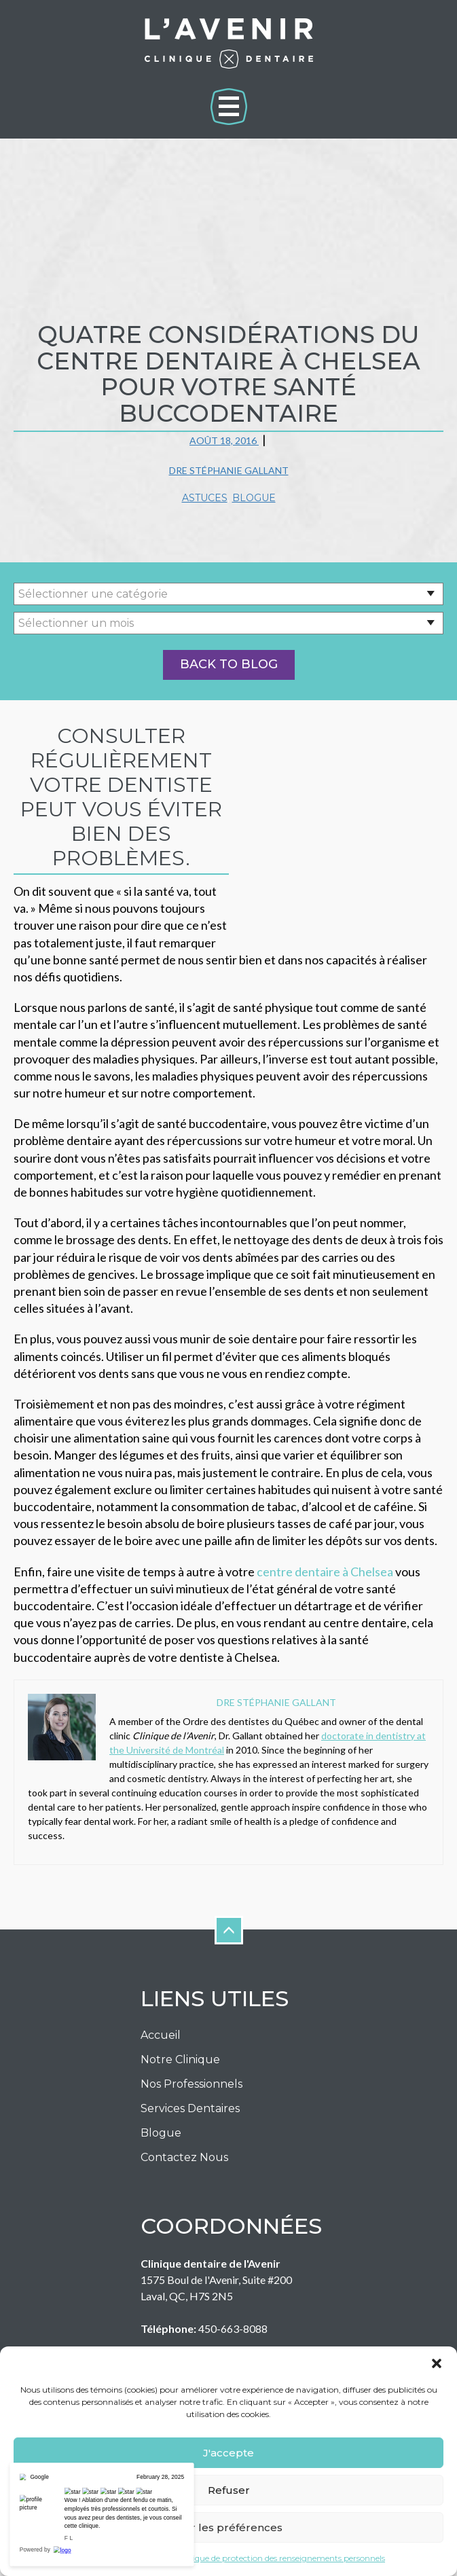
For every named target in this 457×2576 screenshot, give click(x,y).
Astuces (204, 498)
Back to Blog (229, 664)
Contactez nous (184, 2123)
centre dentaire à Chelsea (325, 1536)
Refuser (229, 2490)
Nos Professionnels (191, 2050)
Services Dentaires (190, 2074)
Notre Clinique (180, 2025)
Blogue (254, 498)
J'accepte (228, 2452)
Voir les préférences (228, 2527)
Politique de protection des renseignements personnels (280, 2558)
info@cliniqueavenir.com (244, 2327)
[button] (436, 2363)
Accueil (161, 2001)
